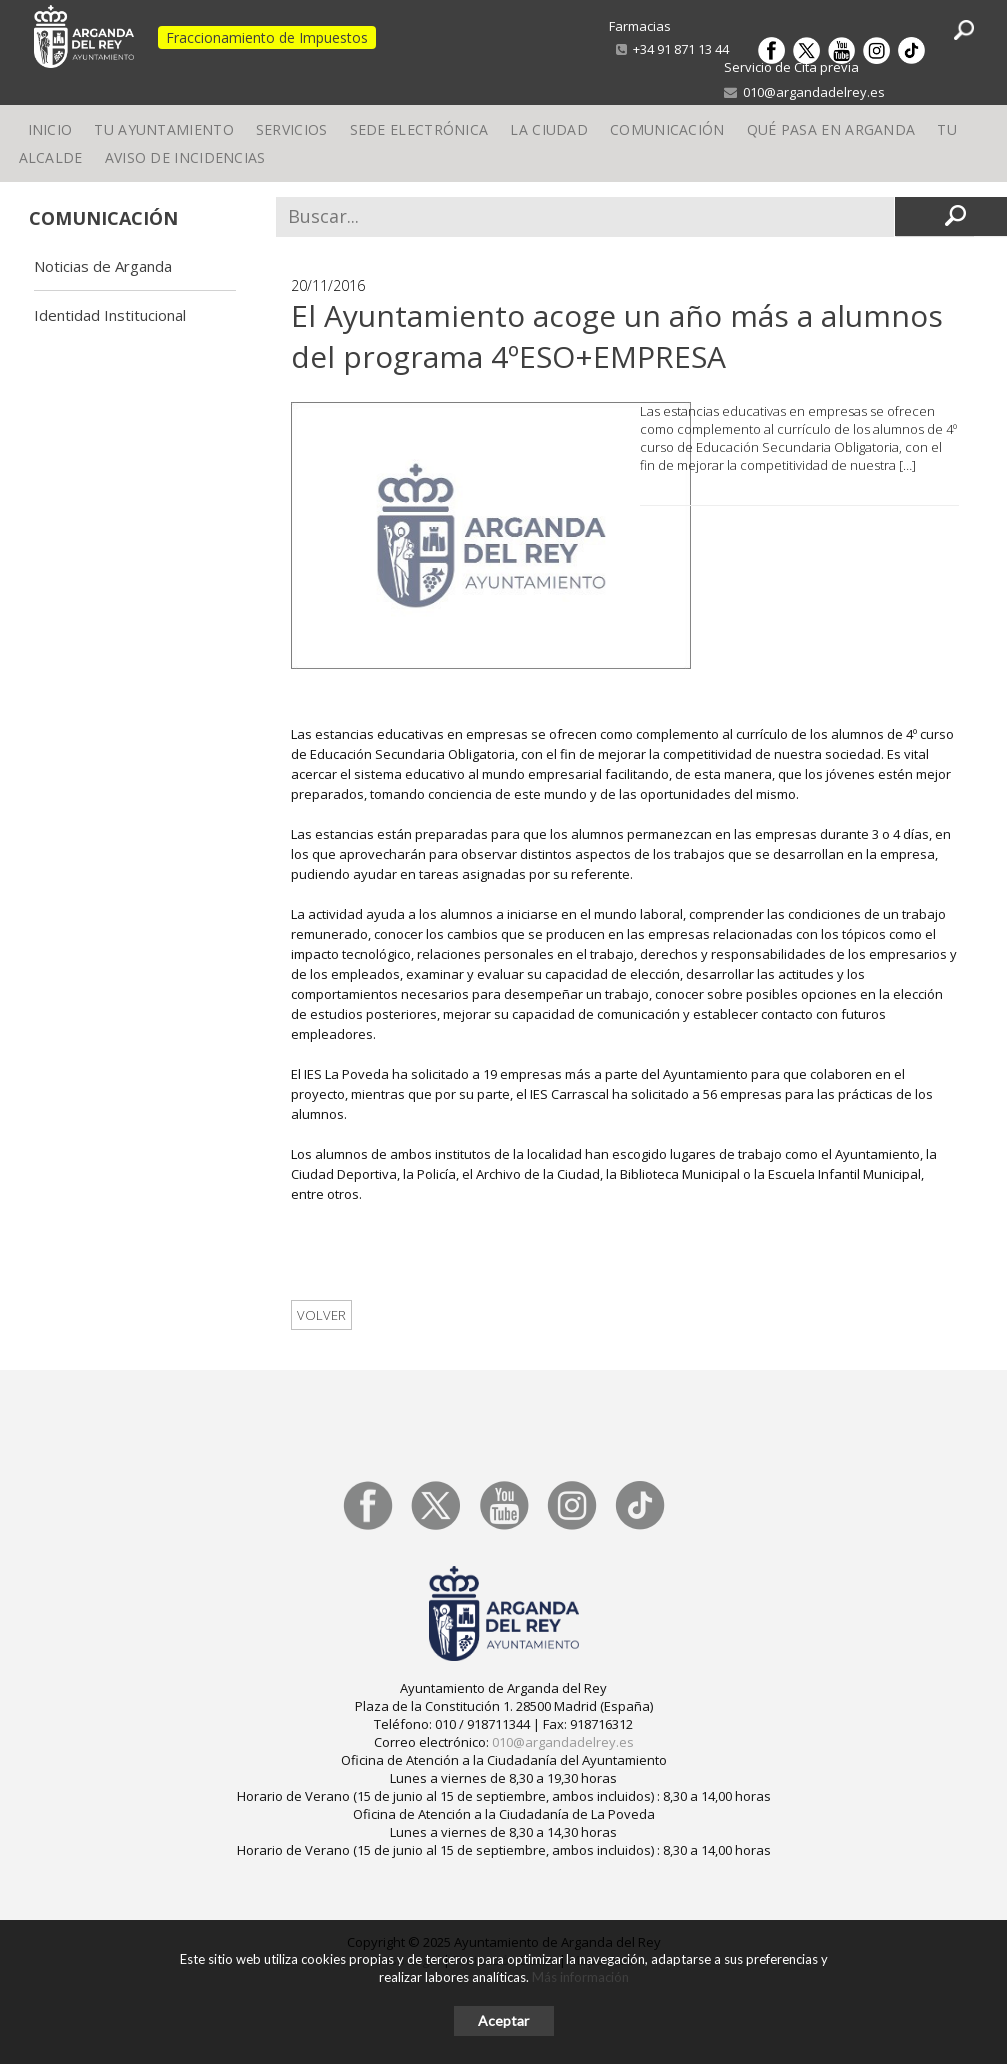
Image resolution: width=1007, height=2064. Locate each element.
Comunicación (667, 135)
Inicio (50, 135)
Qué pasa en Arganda (831, 135)
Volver (321, 1315)
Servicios (292, 135)
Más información (580, 1977)
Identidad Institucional (110, 315)
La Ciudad (549, 135)
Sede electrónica (419, 135)
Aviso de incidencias (185, 175)
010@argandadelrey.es (804, 92)
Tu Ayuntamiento (164, 135)
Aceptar (503, 2020)
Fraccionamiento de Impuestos (267, 37)
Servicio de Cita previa (791, 67)
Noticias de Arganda (103, 266)
